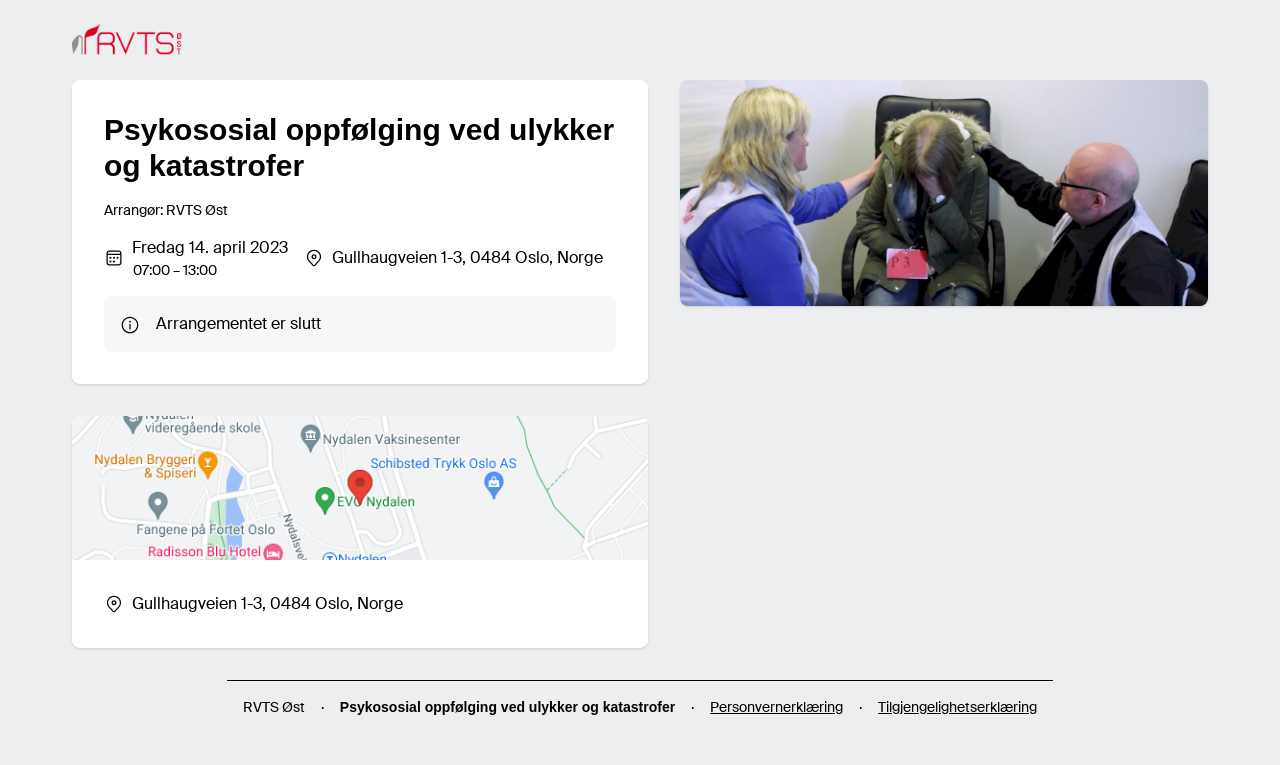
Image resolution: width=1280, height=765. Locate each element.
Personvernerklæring (776, 707)
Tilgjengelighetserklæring (957, 707)
